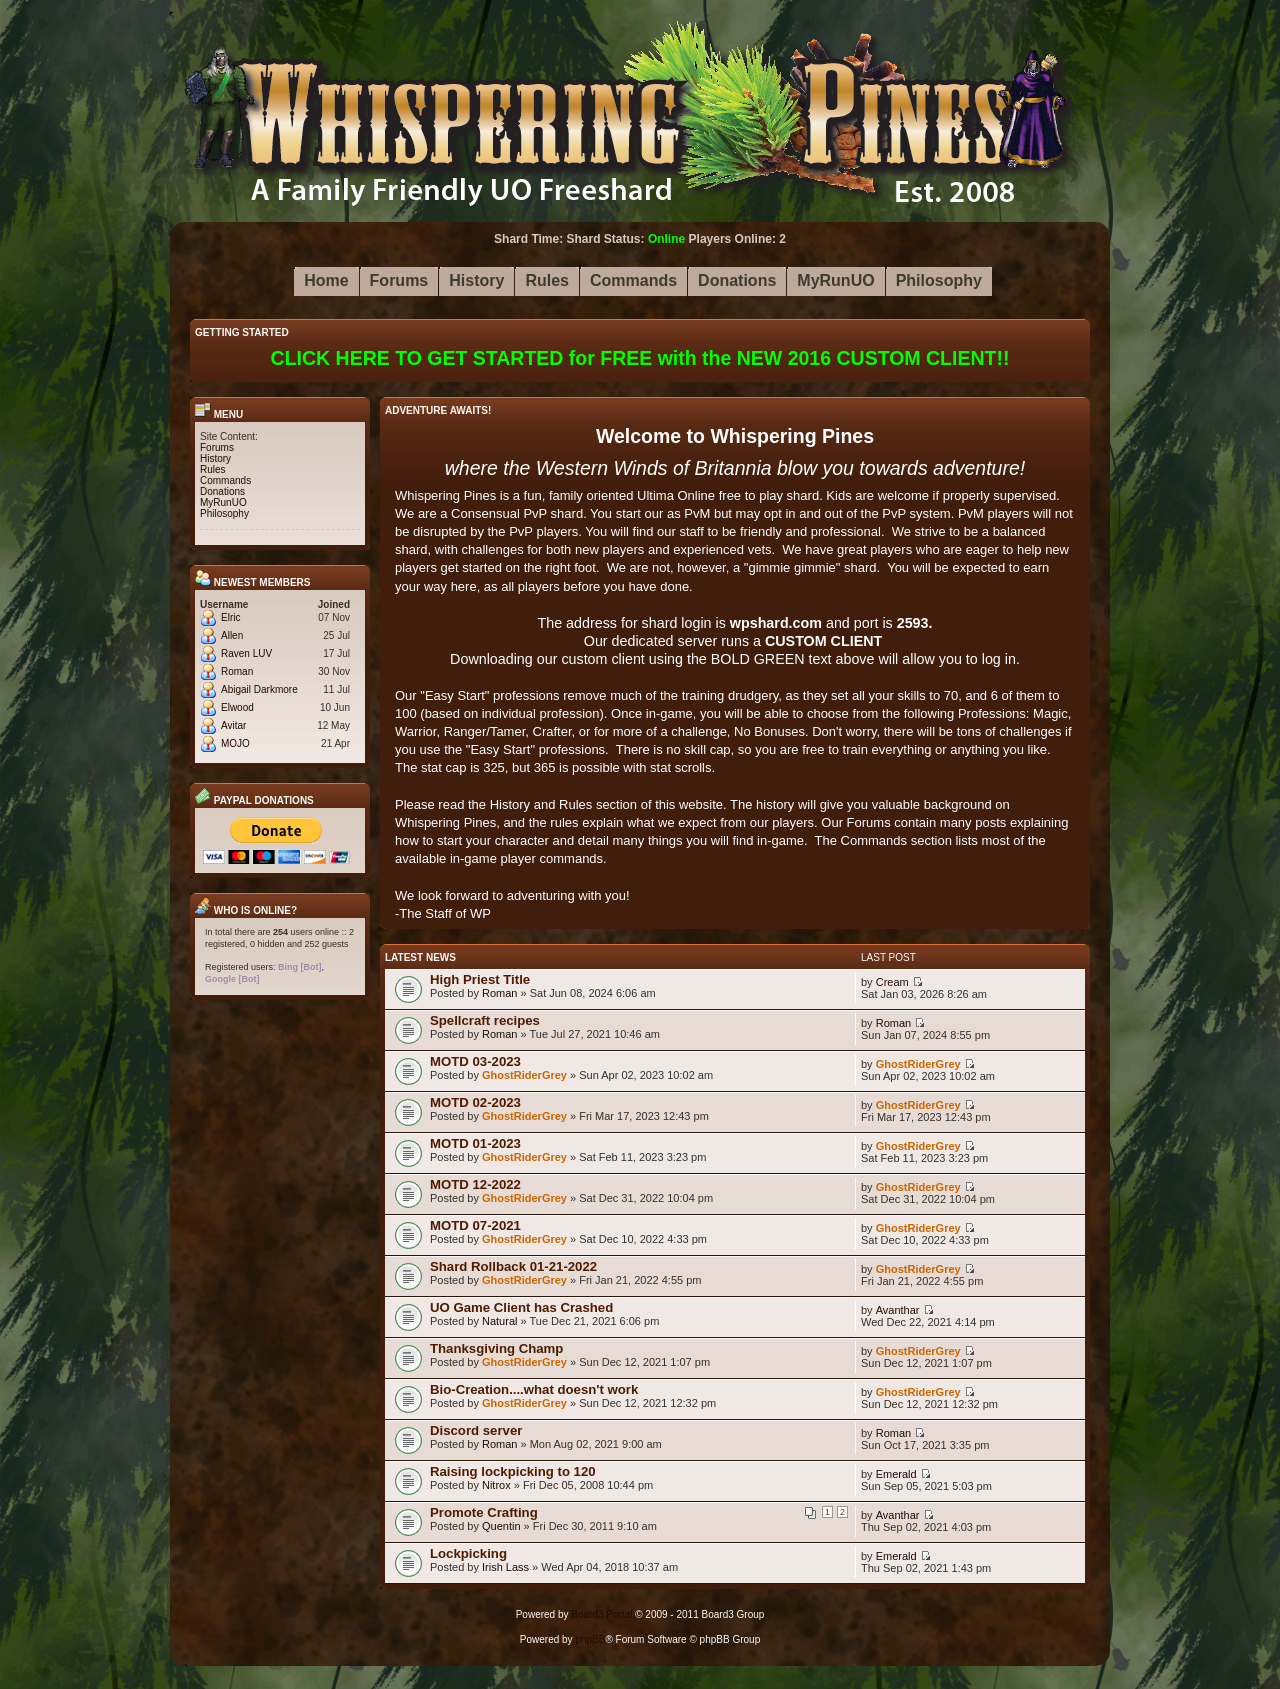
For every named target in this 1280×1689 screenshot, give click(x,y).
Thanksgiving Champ (496, 1348)
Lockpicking (468, 1553)
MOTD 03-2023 (475, 1061)
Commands (225, 480)
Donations (222, 491)
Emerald (896, 1474)
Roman (237, 671)
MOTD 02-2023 (475, 1102)
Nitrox (496, 1485)
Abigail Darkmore (259, 689)
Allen (232, 635)
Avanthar (898, 1310)
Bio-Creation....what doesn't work (534, 1389)
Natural (499, 1321)
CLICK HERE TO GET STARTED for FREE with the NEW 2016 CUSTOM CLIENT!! (640, 358)
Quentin (501, 1526)
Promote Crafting (484, 1512)
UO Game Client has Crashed (521, 1307)
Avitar (233, 725)
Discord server (476, 1430)
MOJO (235, 743)
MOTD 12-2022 (475, 1184)
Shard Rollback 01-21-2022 (513, 1266)
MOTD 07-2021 (475, 1225)
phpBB (590, 1639)
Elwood (237, 707)
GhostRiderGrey (524, 1075)
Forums (217, 447)
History (215, 458)
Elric (230, 617)
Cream (892, 982)
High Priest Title (480, 979)
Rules (213, 469)
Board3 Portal (601, 1614)
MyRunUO (223, 502)
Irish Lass (505, 1567)
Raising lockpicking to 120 (513, 1471)
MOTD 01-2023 (475, 1143)
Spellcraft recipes (485, 1020)
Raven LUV (246, 653)
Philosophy (224, 513)
